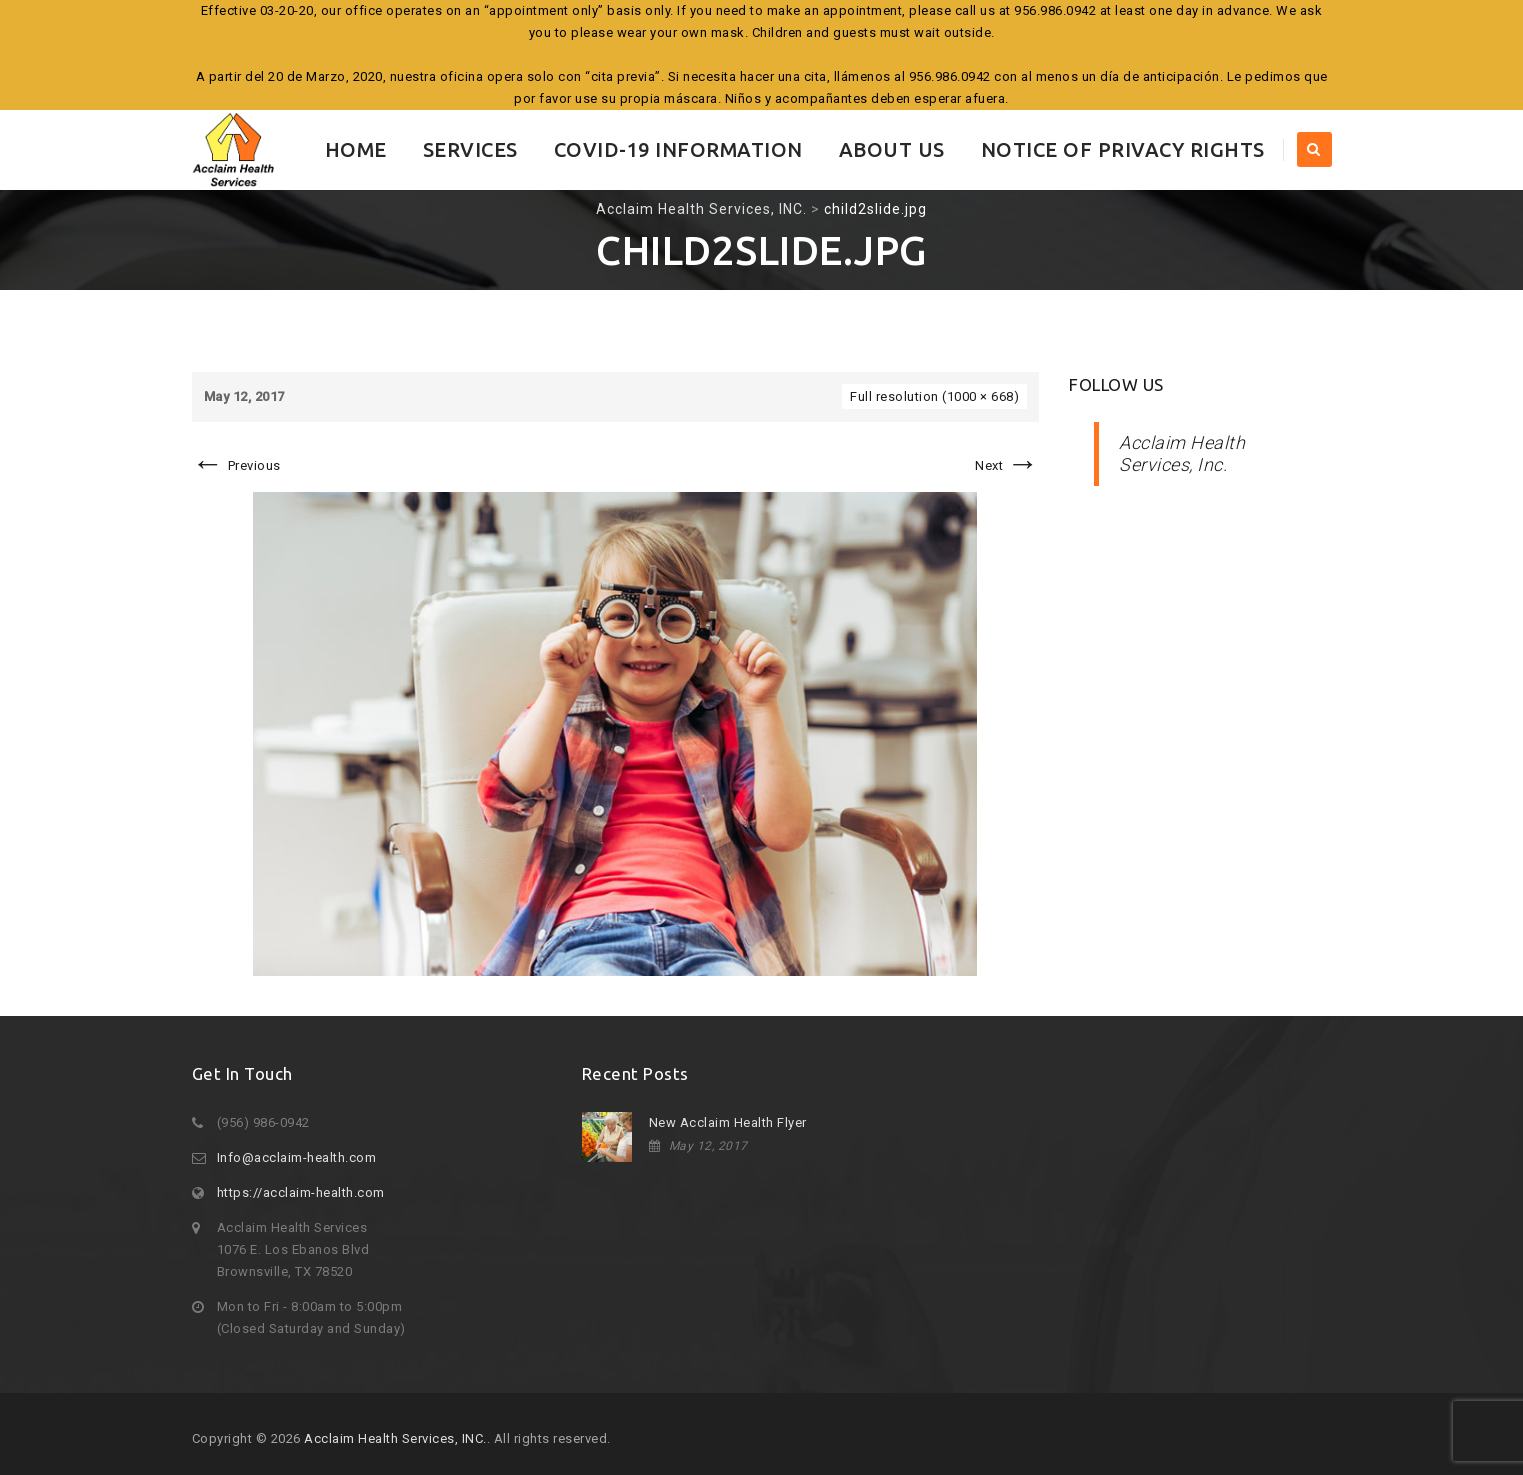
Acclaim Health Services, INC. (395, 1438)
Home (356, 149)
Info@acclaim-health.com (297, 1157)
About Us (892, 149)
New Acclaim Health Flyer (728, 1122)
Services (470, 149)
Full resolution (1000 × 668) (934, 396)
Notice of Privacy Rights (1123, 149)
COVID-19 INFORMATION (678, 149)
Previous (236, 465)
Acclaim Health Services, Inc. (1182, 453)
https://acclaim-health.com (301, 1192)
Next (1007, 465)
